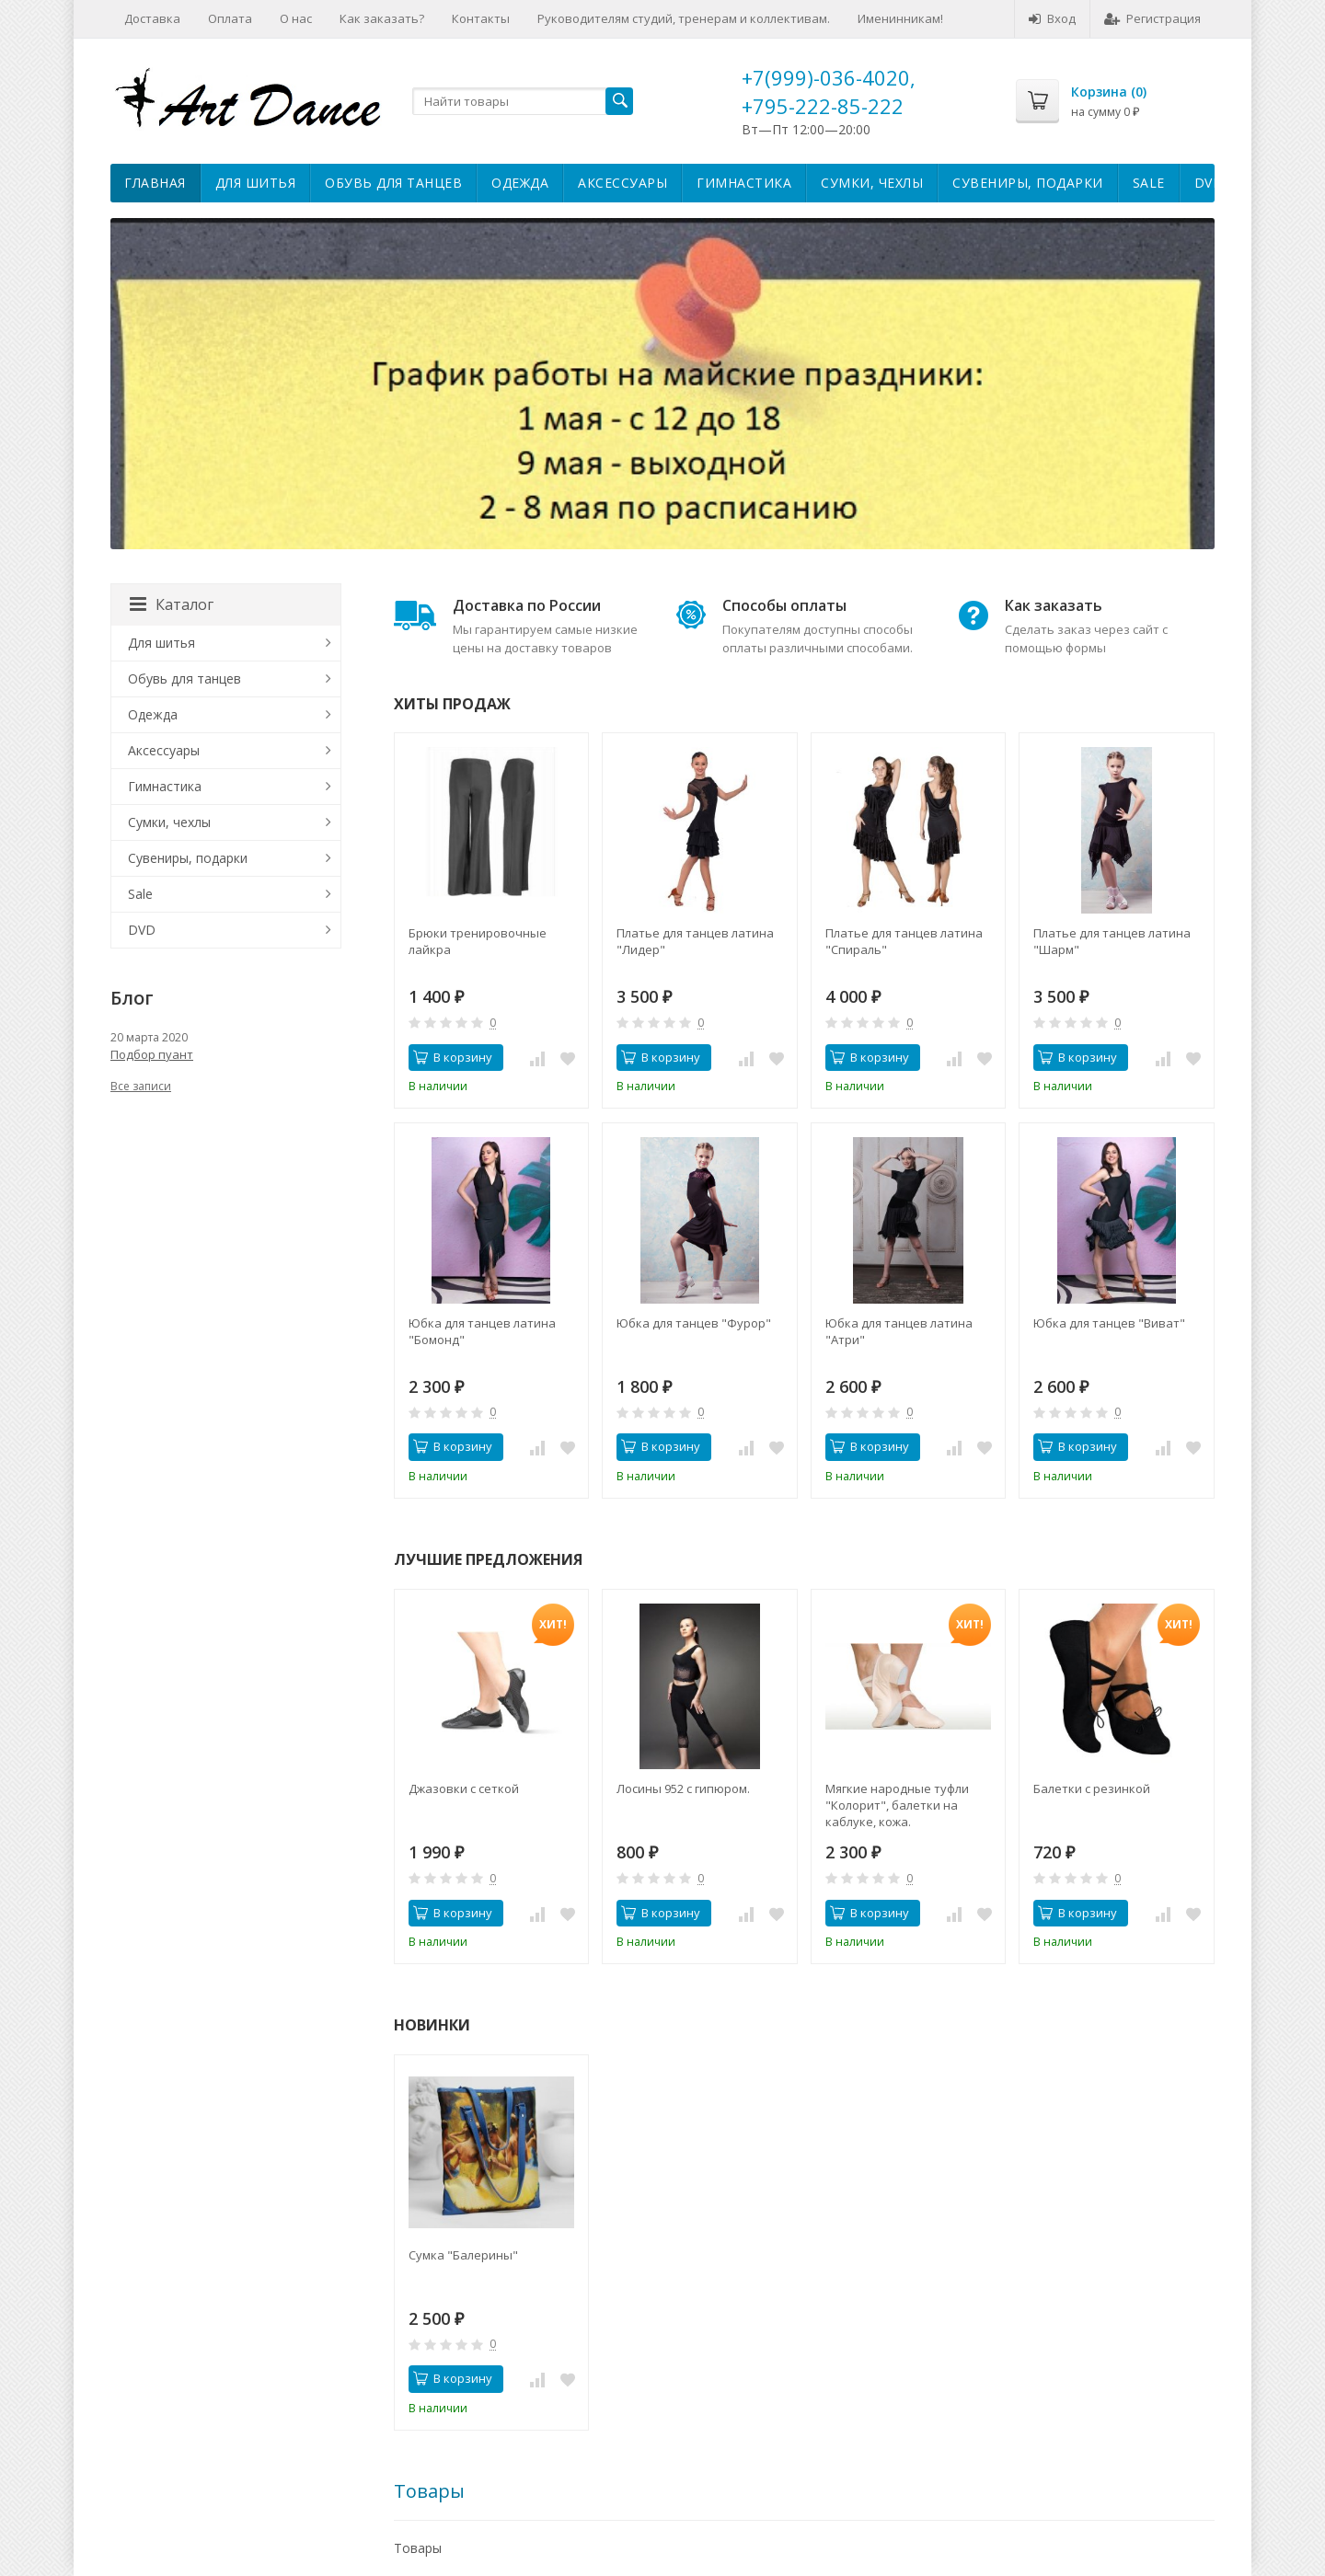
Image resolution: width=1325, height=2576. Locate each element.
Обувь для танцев (393, 182)
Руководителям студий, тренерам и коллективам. (683, 18)
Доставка (152, 18)
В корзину (452, 1057)
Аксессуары (622, 182)
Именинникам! (900, 18)
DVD (1209, 182)
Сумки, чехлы (872, 182)
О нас (296, 18)
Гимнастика (744, 182)
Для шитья (255, 182)
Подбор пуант (151, 1054)
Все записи (140, 1086)
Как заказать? (382, 18)
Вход (1052, 18)
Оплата (230, 18)
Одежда (519, 182)
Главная (155, 182)
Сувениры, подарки (1027, 182)
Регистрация (1152, 18)
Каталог (171, 604)
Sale (1149, 182)
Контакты (481, 18)
